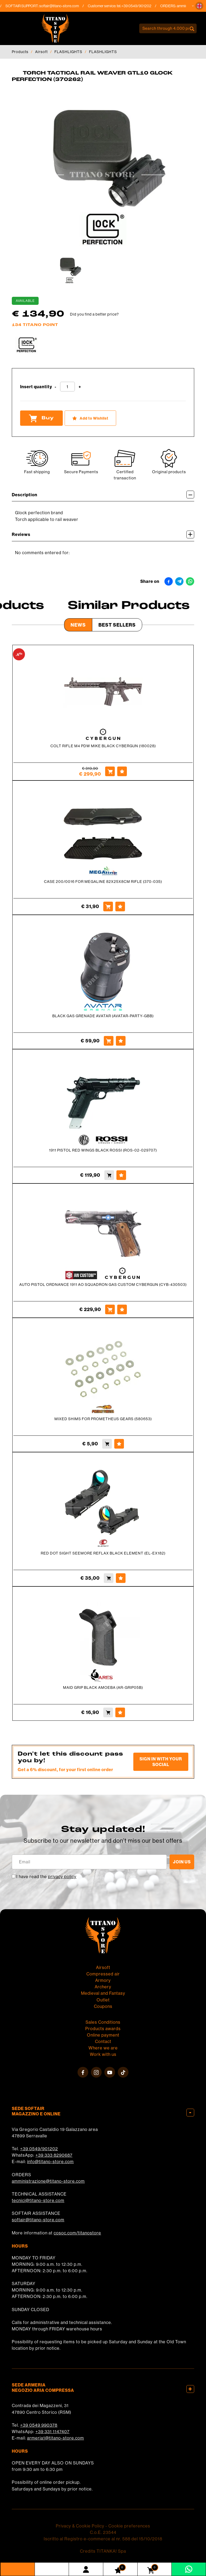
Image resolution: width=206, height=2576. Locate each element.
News (78, 625)
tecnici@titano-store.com (38, 2200)
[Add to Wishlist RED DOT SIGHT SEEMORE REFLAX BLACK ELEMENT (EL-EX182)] (121, 1578)
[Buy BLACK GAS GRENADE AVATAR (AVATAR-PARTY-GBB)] (108, 1041)
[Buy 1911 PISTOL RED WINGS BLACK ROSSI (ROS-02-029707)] (109, 1175)
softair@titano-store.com (63, 5)
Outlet (103, 2000)
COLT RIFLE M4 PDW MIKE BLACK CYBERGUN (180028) (103, 745)
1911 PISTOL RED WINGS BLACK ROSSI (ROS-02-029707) (103, 1150)
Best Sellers (117, 625)
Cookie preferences (129, 2526)
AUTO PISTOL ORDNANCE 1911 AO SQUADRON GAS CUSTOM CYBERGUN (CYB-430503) (103, 1284)
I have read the (46, 1876)
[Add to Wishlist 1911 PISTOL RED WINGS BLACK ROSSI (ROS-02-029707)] (121, 1175)
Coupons (103, 2006)
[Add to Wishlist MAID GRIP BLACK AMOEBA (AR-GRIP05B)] (120, 1712)
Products (20, 51)
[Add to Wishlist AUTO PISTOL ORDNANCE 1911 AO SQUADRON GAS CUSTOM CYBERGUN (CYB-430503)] (122, 1309)
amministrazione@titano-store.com (48, 2181)
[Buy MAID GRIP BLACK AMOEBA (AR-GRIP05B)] (108, 1712)
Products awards (103, 2028)
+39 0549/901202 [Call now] (140, 5)
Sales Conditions (103, 2022)
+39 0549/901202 (39, 2148)
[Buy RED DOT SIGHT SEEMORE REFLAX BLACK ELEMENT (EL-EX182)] (108, 1578)
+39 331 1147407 (52, 2431)
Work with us (103, 2054)
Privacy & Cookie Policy (80, 2526)
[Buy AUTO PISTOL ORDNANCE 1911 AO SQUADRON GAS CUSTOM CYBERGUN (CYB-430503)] (110, 1309)
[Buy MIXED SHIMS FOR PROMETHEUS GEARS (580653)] (107, 1444)
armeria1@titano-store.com (55, 2438)
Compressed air (103, 1974)
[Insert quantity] (67, 386)
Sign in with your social (160, 1761)
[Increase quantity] (80, 387)
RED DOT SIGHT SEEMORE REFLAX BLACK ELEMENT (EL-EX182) (103, 1553)
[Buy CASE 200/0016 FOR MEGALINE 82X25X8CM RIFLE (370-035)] (108, 906)
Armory (103, 1980)
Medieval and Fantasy (103, 1993)
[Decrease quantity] (55, 387)
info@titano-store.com (50, 2161)
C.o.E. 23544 (103, 2532)
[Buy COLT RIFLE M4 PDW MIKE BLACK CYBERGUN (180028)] (110, 771)
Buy (41, 418)
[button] (199, 6)
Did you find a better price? (94, 314)
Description (103, 494)
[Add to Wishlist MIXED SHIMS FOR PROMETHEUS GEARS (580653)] (119, 1444)
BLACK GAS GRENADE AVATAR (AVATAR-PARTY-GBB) (103, 1015)
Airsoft (41, 51)
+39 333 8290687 (53, 2155)
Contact (103, 2041)
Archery (103, 1986)
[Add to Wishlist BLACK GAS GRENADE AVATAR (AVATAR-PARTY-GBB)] (121, 1041)
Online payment (103, 2035)
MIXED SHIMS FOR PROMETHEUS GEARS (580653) (103, 1418)
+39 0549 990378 (38, 2425)
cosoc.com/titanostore (77, 2233)
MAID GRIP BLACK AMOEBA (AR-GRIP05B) (103, 1687)
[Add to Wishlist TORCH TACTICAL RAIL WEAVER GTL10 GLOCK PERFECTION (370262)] (90, 418)
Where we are (103, 2048)
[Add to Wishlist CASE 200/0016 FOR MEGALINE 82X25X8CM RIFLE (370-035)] (120, 906)
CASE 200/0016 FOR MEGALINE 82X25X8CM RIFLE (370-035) (103, 881)
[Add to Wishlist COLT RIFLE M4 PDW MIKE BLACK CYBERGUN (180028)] (122, 771)
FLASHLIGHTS (68, 51)
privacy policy (62, 1876)
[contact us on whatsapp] (188, 2569)
